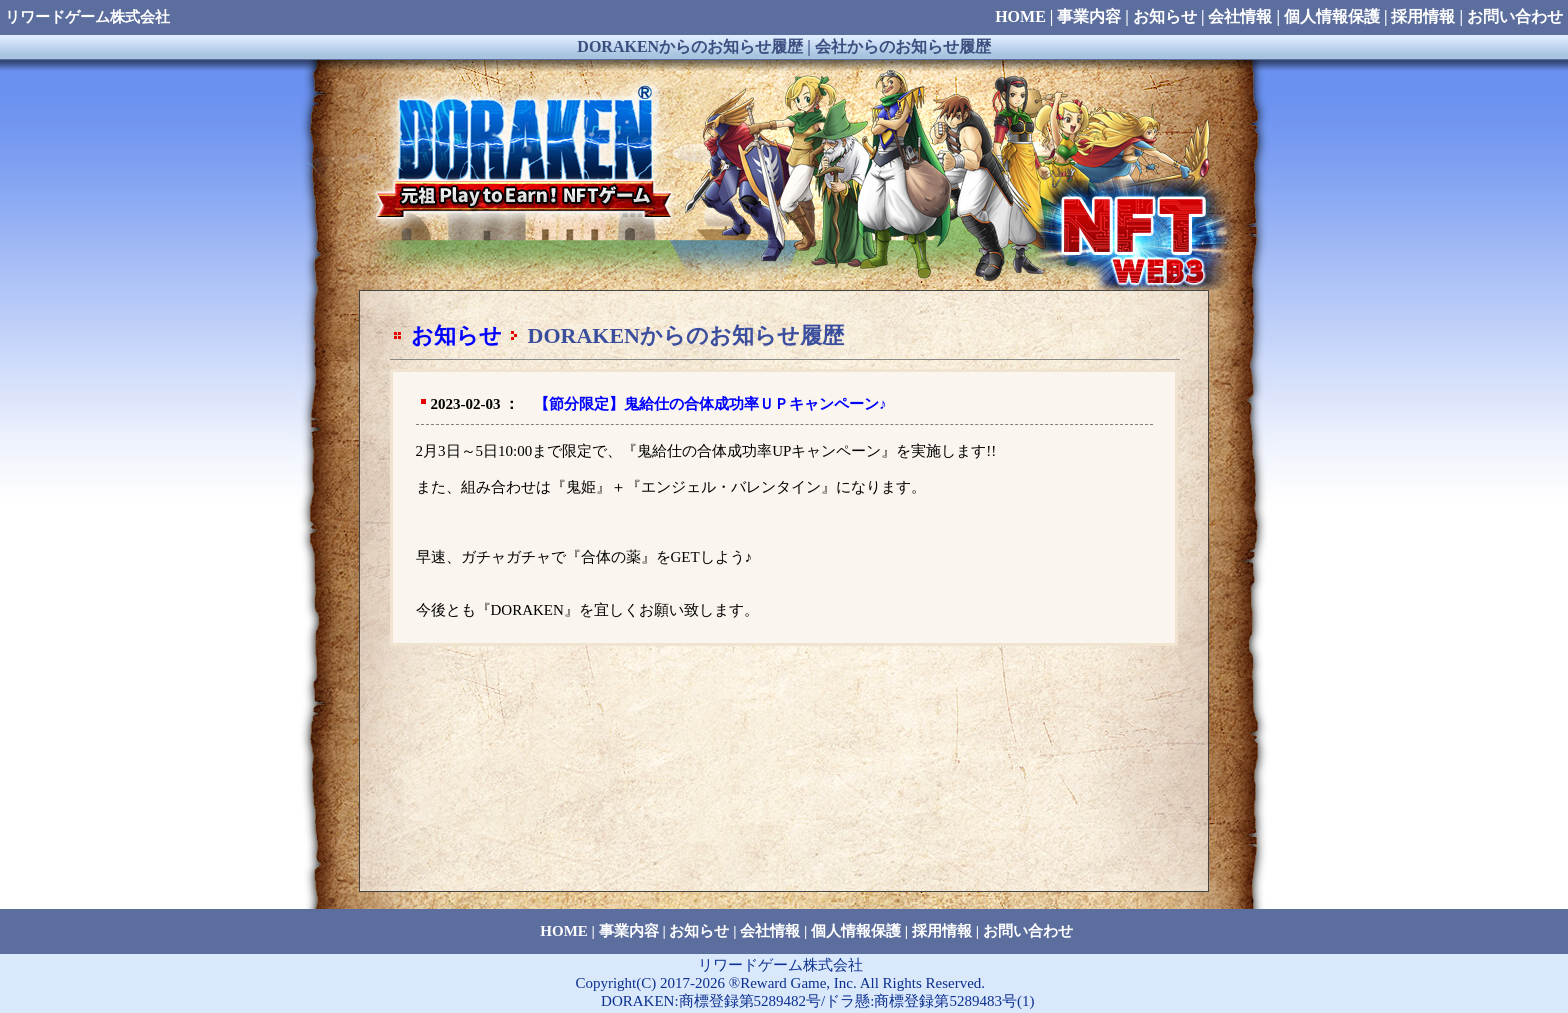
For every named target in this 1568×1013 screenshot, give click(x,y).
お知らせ (456, 335)
